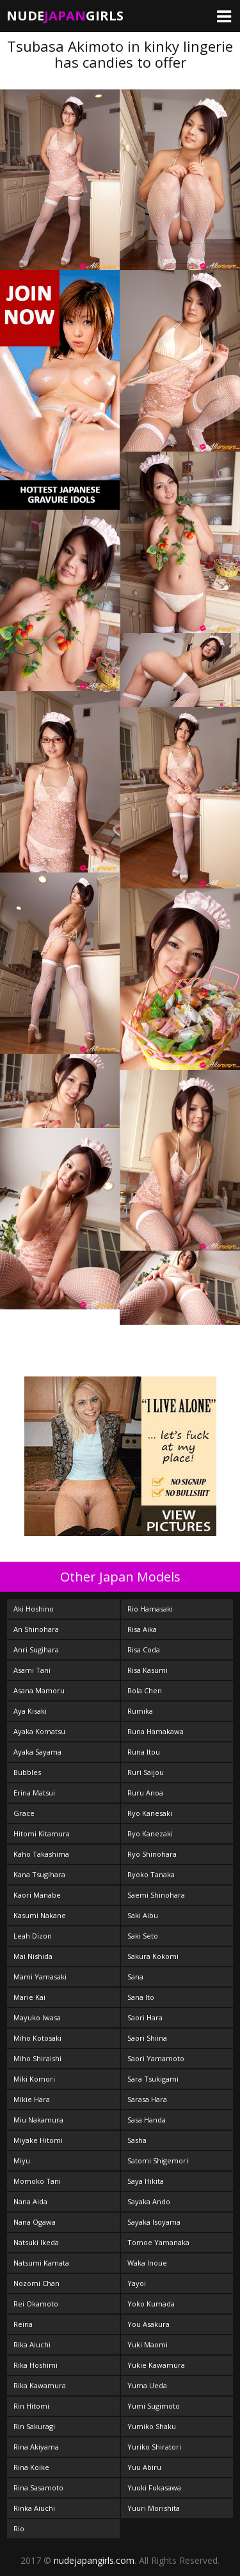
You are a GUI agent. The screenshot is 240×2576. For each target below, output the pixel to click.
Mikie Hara (31, 2099)
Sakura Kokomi (153, 1956)
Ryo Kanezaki (150, 1833)
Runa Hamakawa (155, 1731)
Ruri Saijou (145, 1772)
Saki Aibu (142, 1915)
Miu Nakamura (38, 2119)
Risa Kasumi (147, 1670)
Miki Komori (34, 2079)
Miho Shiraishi (37, 2058)
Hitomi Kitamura (41, 1833)
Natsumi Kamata (41, 2262)
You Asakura (148, 2324)
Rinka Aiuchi (34, 2508)
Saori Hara (145, 2017)
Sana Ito (140, 1997)
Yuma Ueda (147, 2385)
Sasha (137, 2140)
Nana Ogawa (34, 2222)
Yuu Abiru (144, 2467)
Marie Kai (29, 1997)
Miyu (21, 2160)
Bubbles (27, 1772)
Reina (23, 2324)
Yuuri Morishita (153, 2508)
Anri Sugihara (36, 1649)
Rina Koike (31, 2467)
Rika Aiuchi (32, 2344)
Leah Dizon (32, 1935)
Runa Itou (143, 1752)
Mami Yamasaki (40, 1976)
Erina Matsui (34, 1792)
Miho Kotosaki (37, 2038)
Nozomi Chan (36, 2283)
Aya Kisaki (30, 1711)
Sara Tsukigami (153, 2079)
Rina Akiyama (36, 2446)
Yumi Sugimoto (153, 2406)
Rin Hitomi (31, 2406)
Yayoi (136, 2283)
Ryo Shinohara (152, 1854)
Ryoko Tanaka (151, 1874)
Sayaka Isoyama (153, 2222)
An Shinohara (36, 1629)
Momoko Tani (37, 2181)
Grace (24, 1813)
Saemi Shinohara (156, 1895)
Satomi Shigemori (157, 2160)
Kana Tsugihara (39, 1874)
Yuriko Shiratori (154, 2446)
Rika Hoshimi (35, 2365)
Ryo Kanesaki (149, 1813)
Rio (18, 2528)
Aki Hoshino (33, 1608)
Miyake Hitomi (38, 2140)
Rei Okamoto (35, 2303)
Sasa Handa (146, 2119)
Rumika (140, 1711)
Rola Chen (144, 1690)
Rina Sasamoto (38, 2487)
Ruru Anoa (145, 1792)
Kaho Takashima (41, 1854)
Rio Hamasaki (150, 1608)
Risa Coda (143, 1649)
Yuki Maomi (147, 2344)
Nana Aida (30, 2201)
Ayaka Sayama (37, 1752)
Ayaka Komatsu (39, 1731)
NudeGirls (65, 15)
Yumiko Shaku (151, 2426)
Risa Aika (142, 1629)
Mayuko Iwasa (37, 2017)
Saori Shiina (147, 2038)
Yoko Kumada (151, 2303)
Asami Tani (32, 1670)
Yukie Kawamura (156, 2365)
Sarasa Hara (147, 2099)
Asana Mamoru (39, 1690)
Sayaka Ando (148, 2201)
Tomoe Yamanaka (158, 2242)
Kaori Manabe (37, 1895)
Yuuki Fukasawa (154, 2487)
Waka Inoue (147, 2262)
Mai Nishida (32, 1956)
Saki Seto (142, 1935)
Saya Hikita (145, 2181)
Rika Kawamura (39, 2385)
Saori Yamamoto (155, 2058)
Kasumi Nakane (39, 1915)
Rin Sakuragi (34, 2426)
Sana (135, 1976)
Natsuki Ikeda (36, 2242)
